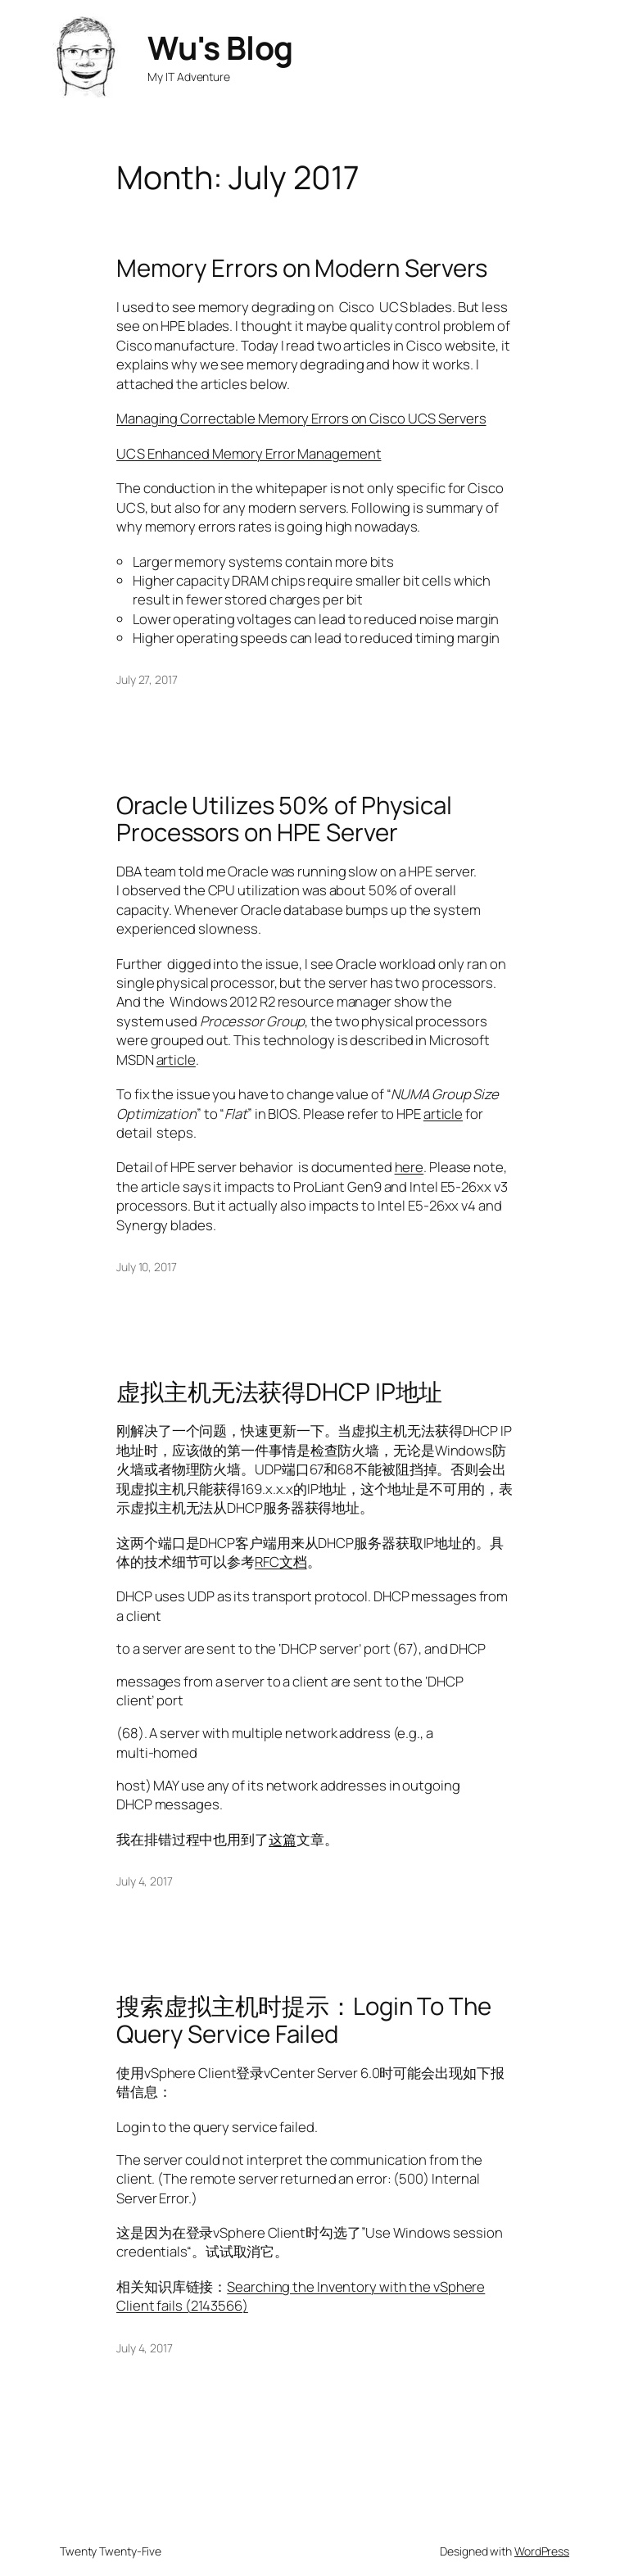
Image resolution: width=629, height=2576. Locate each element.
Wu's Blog (220, 47)
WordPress (541, 2551)
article (176, 1059)
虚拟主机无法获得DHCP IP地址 (279, 1392)
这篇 (282, 1839)
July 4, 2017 (144, 1881)
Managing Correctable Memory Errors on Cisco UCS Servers (301, 418)
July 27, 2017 (147, 679)
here (409, 1166)
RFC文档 (281, 1561)
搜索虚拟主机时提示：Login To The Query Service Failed (303, 2020)
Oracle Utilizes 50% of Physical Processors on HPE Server (284, 819)
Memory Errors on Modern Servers (301, 268)
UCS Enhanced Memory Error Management (248, 453)
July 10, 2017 (146, 1266)
